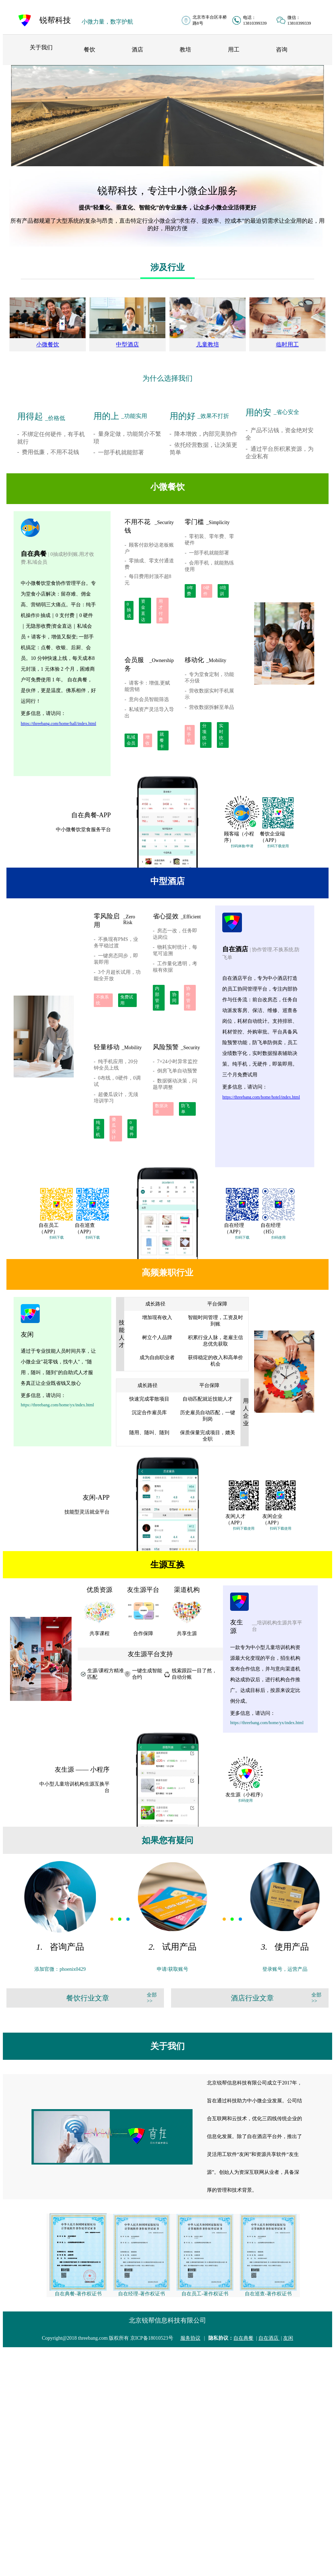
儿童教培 (207, 344)
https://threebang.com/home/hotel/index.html (261, 1097)
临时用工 (287, 344)
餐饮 (89, 49)
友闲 (288, 2338)
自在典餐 (243, 2338)
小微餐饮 (47, 344)
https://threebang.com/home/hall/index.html (58, 723)
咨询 (281, 49)
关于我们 (41, 47)
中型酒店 (127, 344)
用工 (233, 49)
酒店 (137, 49)
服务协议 (190, 2338)
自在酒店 (269, 2338)
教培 (185, 49)
